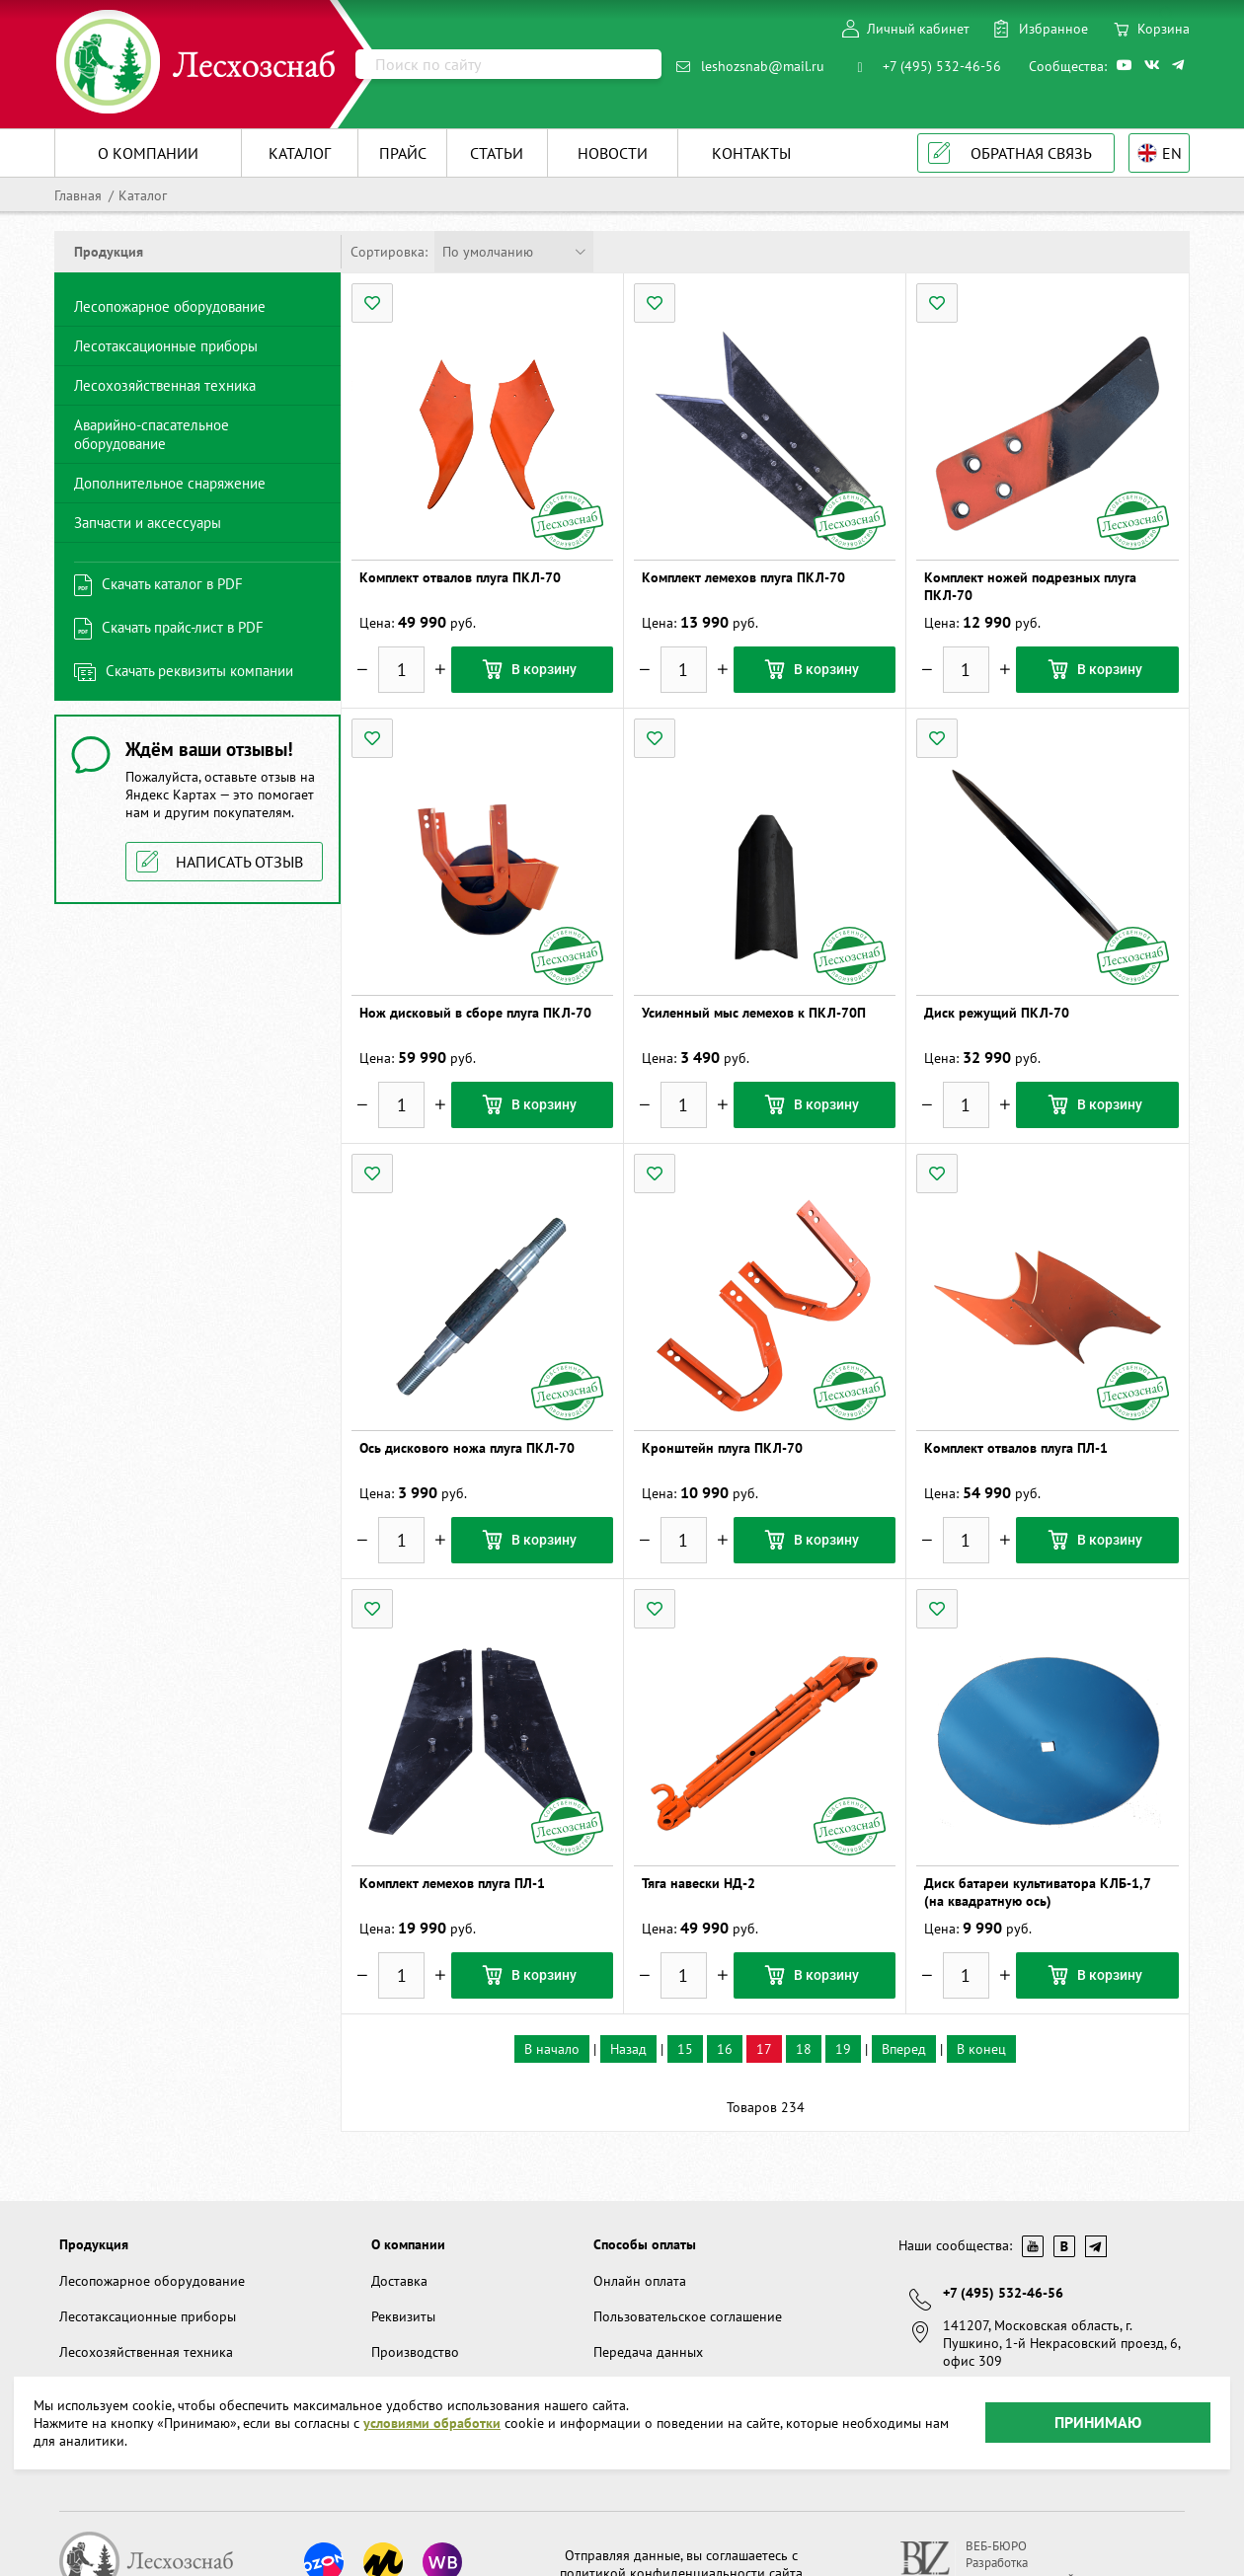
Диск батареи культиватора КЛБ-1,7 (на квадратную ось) (1037, 1892)
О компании (408, 2244)
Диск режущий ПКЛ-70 (996, 1013)
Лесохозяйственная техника (165, 385)
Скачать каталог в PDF (172, 583)
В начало (552, 2049)
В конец (981, 2049)
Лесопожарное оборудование (170, 306)
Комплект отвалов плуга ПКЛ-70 (460, 577)
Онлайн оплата (639, 2281)
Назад (628, 2049)
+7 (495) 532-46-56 (942, 66)
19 (843, 2049)
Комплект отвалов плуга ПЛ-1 (1016, 1448)
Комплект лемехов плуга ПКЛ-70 (743, 577)
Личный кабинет (918, 29)
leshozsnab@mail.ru (762, 66)
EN (1172, 153)
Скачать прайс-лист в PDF (183, 627)
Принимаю (1097, 2386)
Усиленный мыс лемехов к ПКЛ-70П (754, 1013)
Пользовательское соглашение (687, 2316)
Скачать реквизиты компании (199, 670)
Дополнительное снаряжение (170, 483)
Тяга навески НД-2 (698, 1883)
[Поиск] (508, 64)
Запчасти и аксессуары (147, 522)
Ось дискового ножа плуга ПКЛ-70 (467, 1448)
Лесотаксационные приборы (166, 346)
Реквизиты (403, 2316)
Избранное (1053, 29)
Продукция (93, 2244)
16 (725, 2049)
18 (804, 2049)
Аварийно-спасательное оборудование (151, 434)
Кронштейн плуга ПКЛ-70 (722, 1448)
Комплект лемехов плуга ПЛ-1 (452, 1883)
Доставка (399, 2281)
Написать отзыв (239, 861)
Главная (78, 195)
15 (685, 2049)
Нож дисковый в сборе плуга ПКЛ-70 (475, 1013)
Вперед (904, 2049)
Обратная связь (1031, 153)
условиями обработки (432, 2387)
